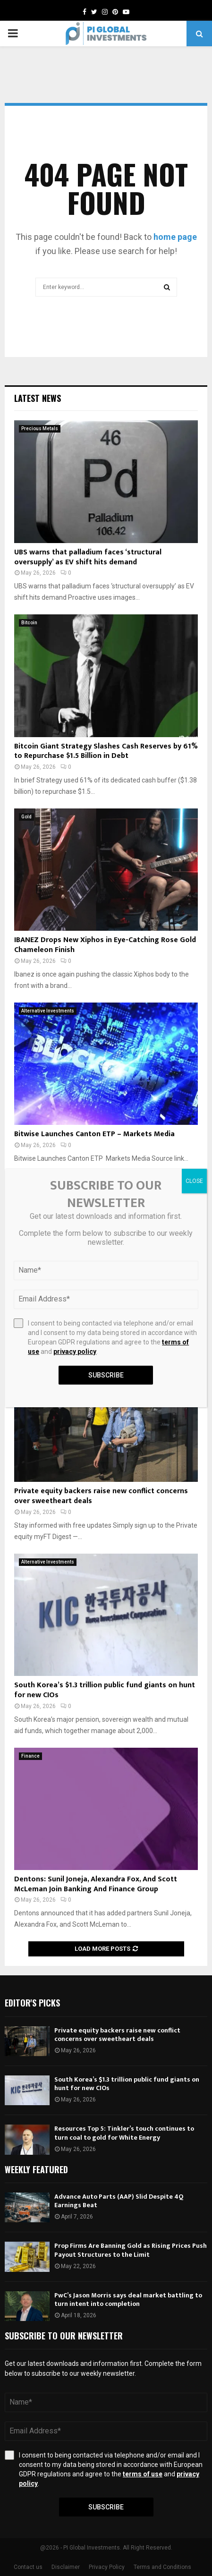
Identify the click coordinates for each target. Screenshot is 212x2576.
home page (175, 237)
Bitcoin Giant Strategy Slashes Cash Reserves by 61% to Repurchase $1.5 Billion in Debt (106, 751)
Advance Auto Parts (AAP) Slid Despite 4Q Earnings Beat (118, 2200)
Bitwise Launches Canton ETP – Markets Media (94, 1134)
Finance (30, 1756)
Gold (26, 816)
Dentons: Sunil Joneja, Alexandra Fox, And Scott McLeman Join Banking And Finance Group (95, 1884)
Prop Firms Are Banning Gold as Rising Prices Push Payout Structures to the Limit (130, 2250)
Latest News (37, 398)
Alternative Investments (47, 1010)
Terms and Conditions (162, 2567)
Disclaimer (65, 2567)
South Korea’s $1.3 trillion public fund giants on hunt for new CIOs (104, 1690)
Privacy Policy (107, 2567)
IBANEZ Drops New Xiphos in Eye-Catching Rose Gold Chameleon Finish (105, 945)
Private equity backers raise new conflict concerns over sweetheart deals (101, 1496)
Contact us (28, 2567)
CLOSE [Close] (194, 1181)
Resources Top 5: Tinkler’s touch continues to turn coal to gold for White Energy (124, 2132)
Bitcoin (29, 622)
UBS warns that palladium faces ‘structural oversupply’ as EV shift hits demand (87, 557)
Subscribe (106, 2507)
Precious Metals (39, 428)
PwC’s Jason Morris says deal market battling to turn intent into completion (128, 2299)
